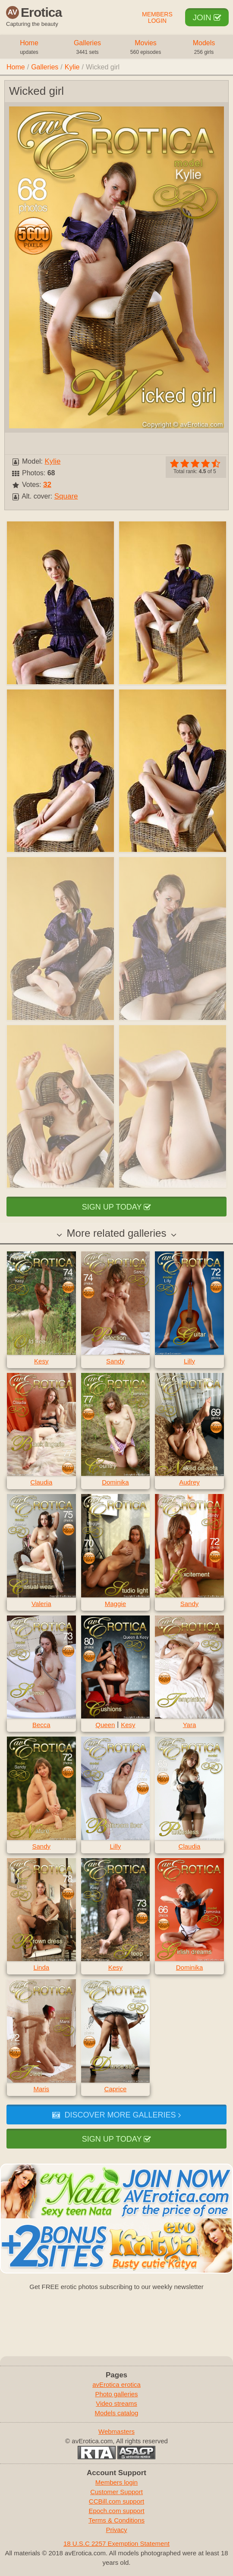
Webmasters (116, 2431)
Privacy (116, 2529)
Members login (116, 2482)
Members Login (157, 17)
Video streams (116, 2403)
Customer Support (116, 2491)
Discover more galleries (116, 2115)
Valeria (41, 1603)
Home (29, 47)
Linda (41, 1967)
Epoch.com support (116, 2510)
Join (206, 17)
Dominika (115, 1482)
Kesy (41, 1361)
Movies (145, 47)
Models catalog (117, 2413)
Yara (189, 1724)
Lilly (189, 1361)
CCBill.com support (116, 2501)
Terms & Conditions (116, 2520)
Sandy (115, 1361)
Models (204, 47)
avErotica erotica (116, 2384)
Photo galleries (116, 2394)
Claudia (41, 1482)
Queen (105, 1724)
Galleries (87, 47)
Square (66, 496)
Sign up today (116, 1207)
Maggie (115, 1603)
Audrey (189, 1482)
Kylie (72, 67)
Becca (41, 1724)
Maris (41, 2089)
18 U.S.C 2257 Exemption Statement (116, 2543)
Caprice (115, 2089)
